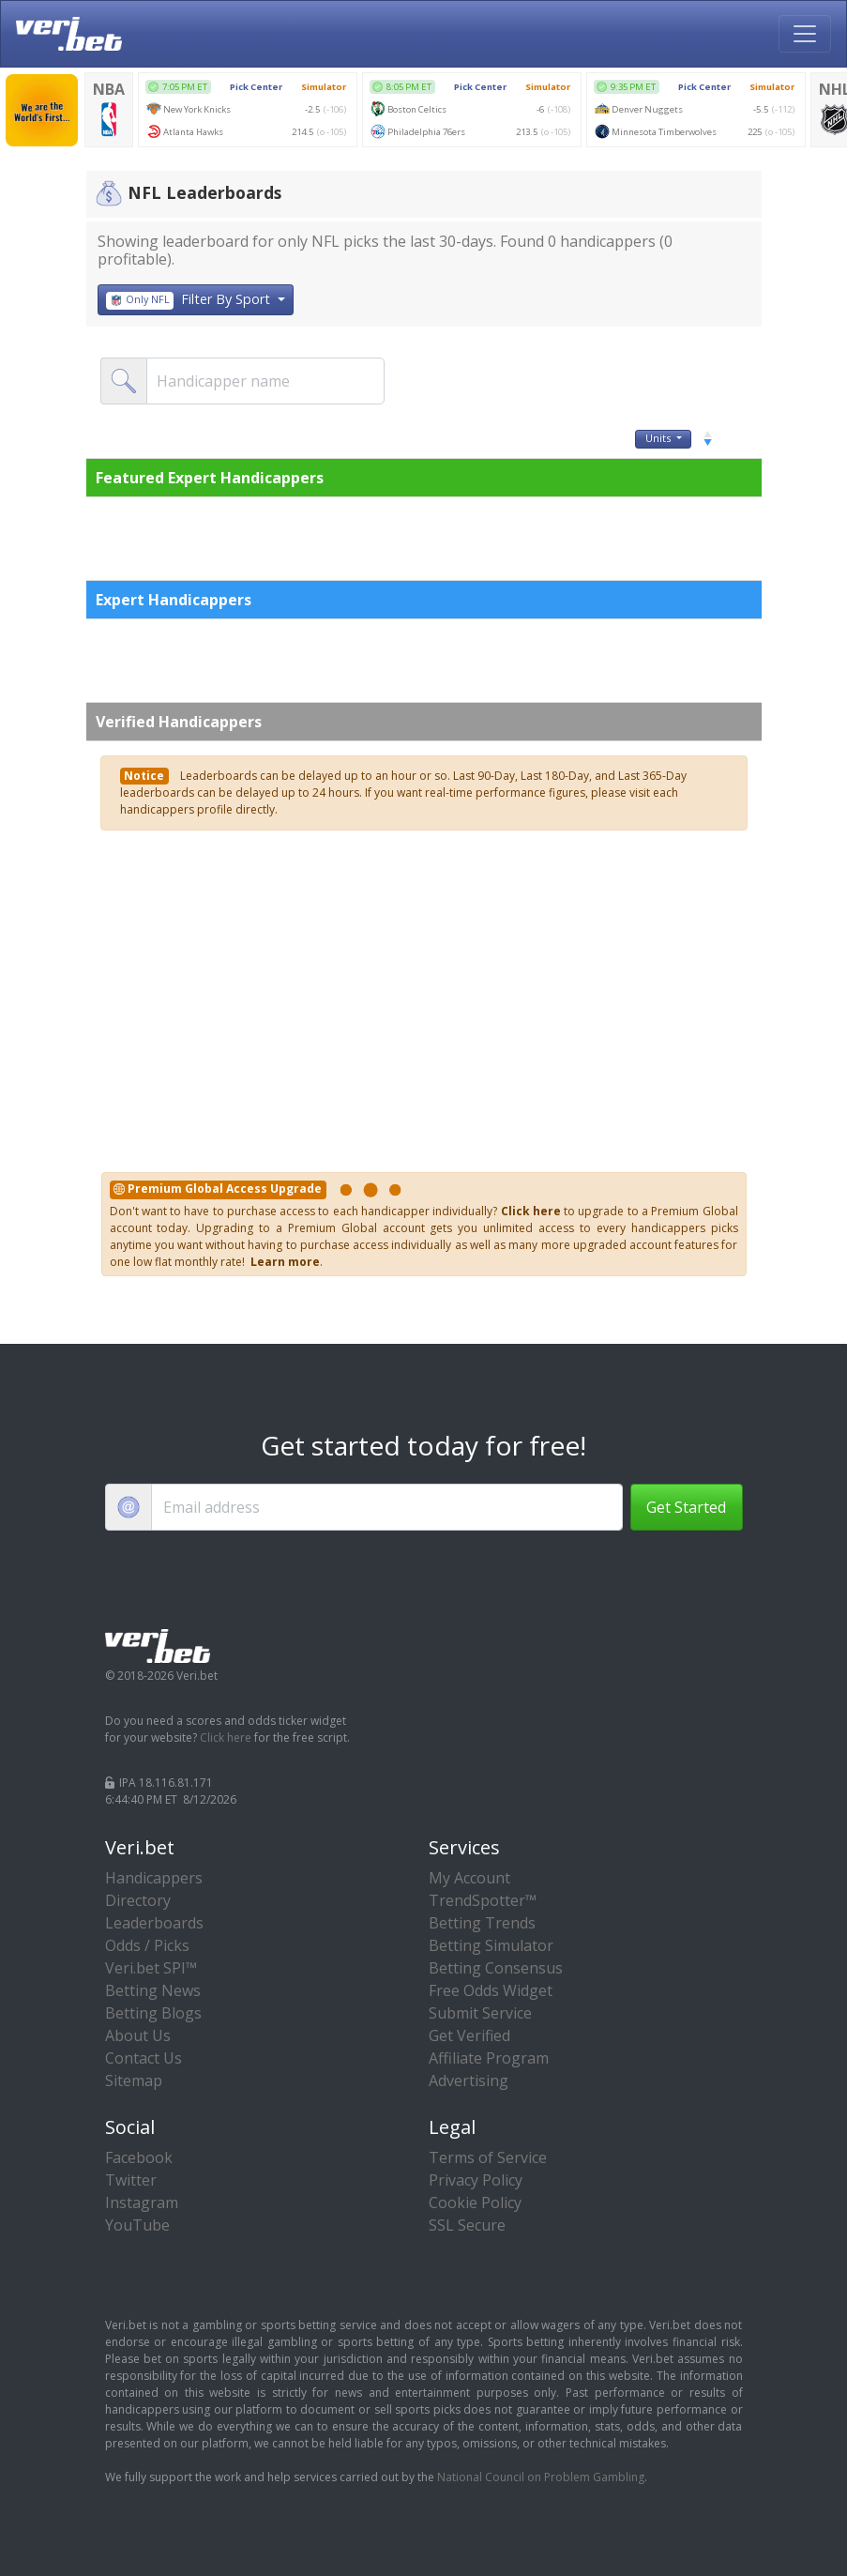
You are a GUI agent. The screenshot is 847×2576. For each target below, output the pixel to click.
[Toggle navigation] (805, 34)
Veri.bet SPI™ (151, 1968)
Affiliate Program (489, 2058)
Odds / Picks (147, 1945)
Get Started (686, 1507)
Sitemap (133, 2080)
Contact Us (143, 2058)
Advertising (468, 2080)
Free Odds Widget (490, 1990)
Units (662, 438)
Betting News (153, 1990)
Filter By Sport (190, 300)
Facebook (139, 2157)
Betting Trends (482, 1923)
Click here (225, 1737)
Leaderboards (154, 1923)
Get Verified (469, 2035)
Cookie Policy (475, 2202)
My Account (469, 1877)
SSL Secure (467, 2225)
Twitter (131, 2180)
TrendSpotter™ (483, 1900)
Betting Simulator (491, 1945)
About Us (138, 2035)
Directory (138, 1900)
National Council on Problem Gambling (540, 2477)
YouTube (137, 2225)
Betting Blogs (153, 2013)
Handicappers (154, 1877)
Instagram (141, 2202)
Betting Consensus (496, 1968)
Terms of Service (488, 2157)
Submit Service (480, 2013)
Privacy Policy (475, 2180)
